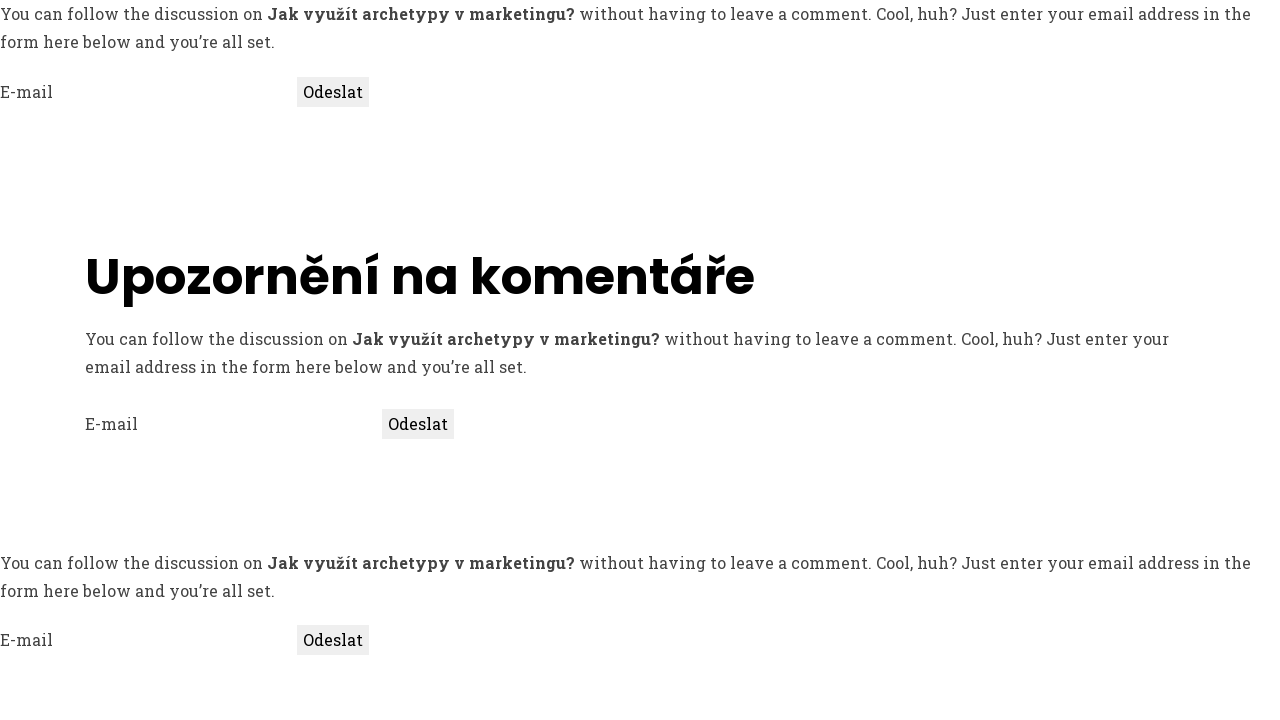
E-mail (26, 91)
